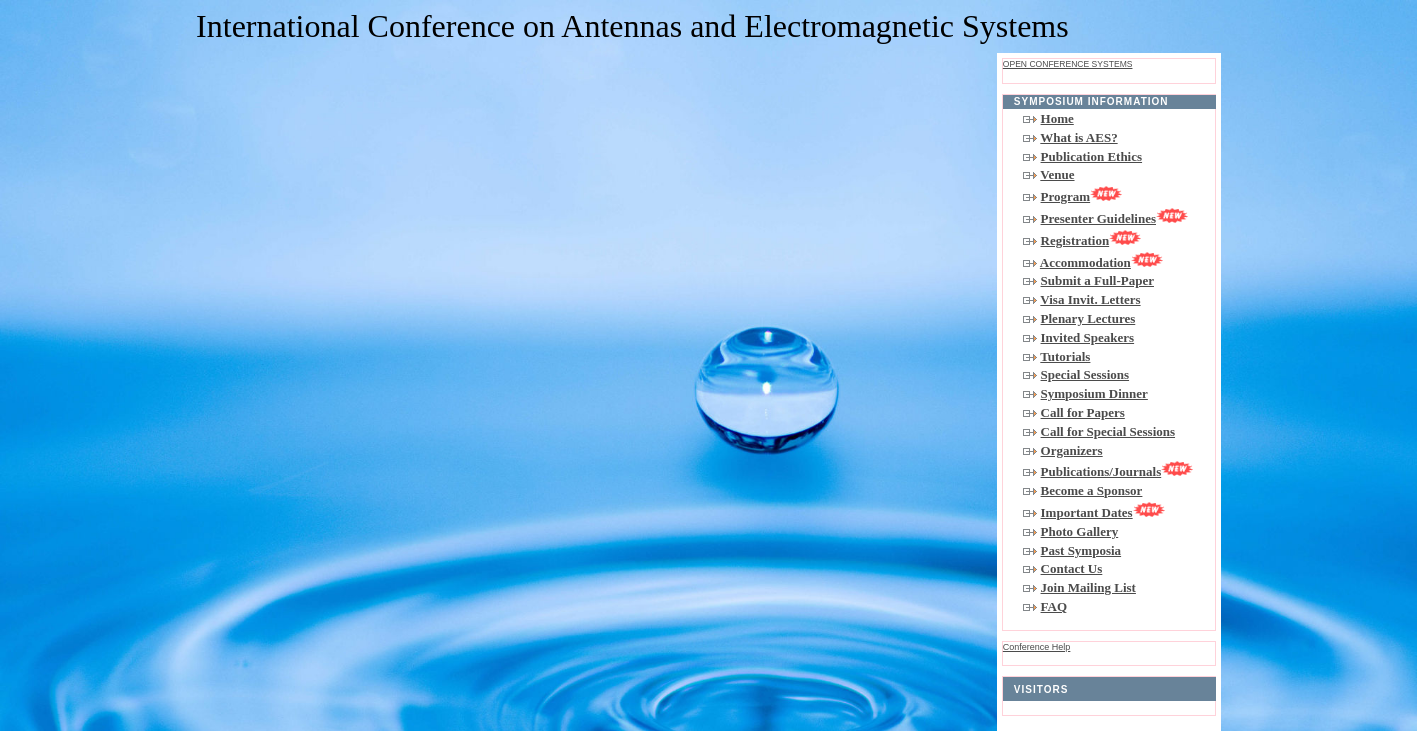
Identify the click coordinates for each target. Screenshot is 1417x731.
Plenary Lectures (1088, 318)
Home (1057, 118)
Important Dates (1103, 512)
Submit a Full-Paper (1097, 280)
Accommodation (1101, 262)
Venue (1057, 174)
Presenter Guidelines (1114, 218)
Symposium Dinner (1094, 393)
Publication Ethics (1092, 156)
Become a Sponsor (1092, 490)
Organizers (1072, 450)
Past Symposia (1081, 550)
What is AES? (1078, 137)
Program (1082, 196)
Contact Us (1072, 568)
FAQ (1054, 606)
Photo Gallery (1080, 531)
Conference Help (1037, 647)
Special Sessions (1085, 374)
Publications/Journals (1117, 471)
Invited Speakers (1088, 337)
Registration (1091, 240)
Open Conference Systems (1068, 64)
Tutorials (1065, 356)
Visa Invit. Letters (1090, 299)
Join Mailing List (1088, 587)
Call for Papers (1083, 412)
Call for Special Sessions (1108, 431)
